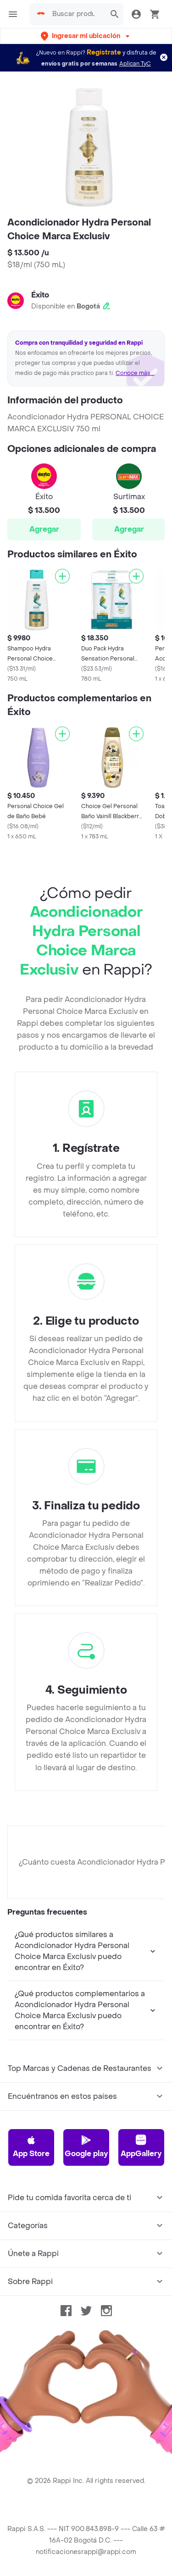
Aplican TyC (135, 63)
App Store (31, 2146)
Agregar (44, 529)
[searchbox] (76, 14)
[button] (86, 36)
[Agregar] (62, 576)
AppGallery (141, 2146)
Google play (86, 2146)
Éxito (40, 295)
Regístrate (104, 52)
